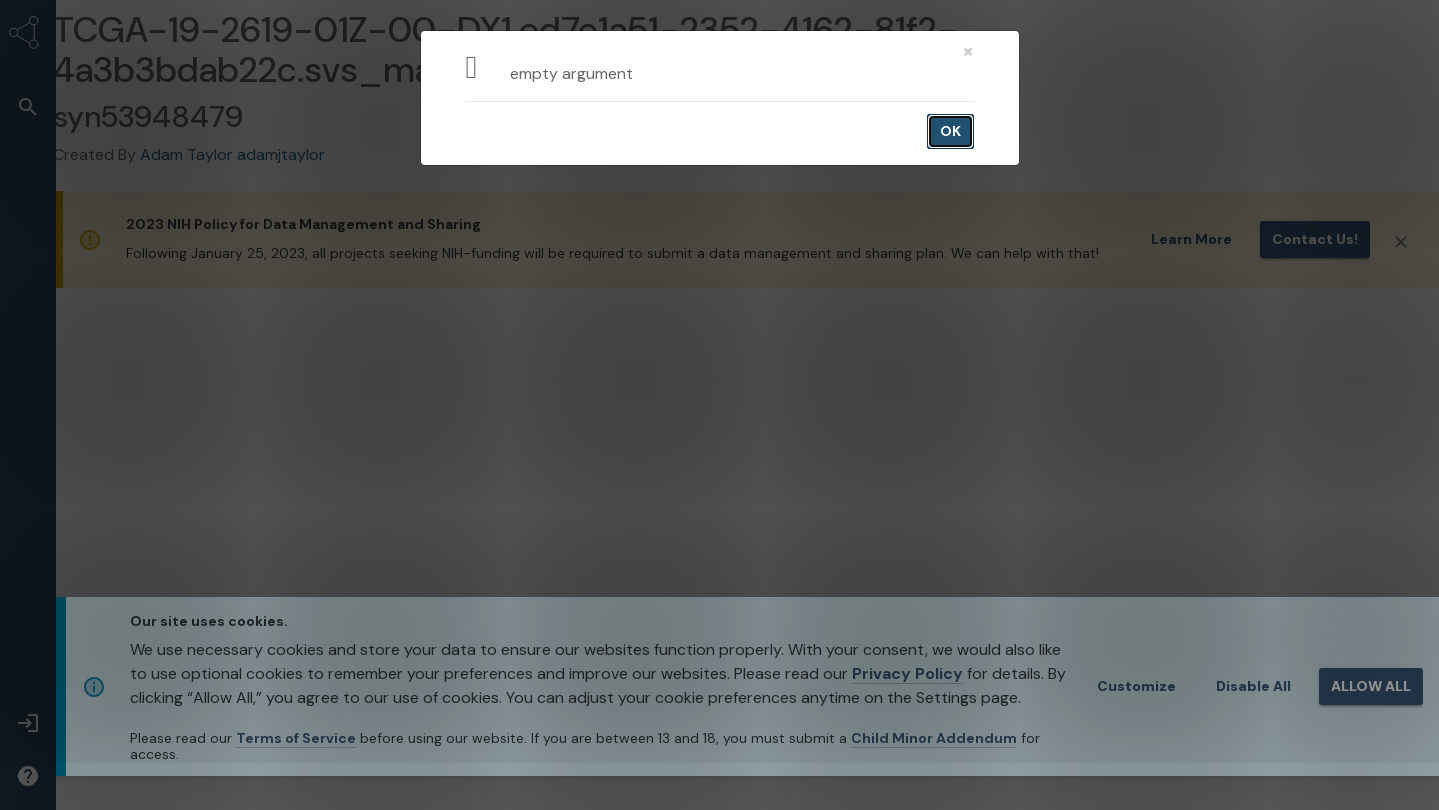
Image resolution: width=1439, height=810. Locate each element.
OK (950, 131)
